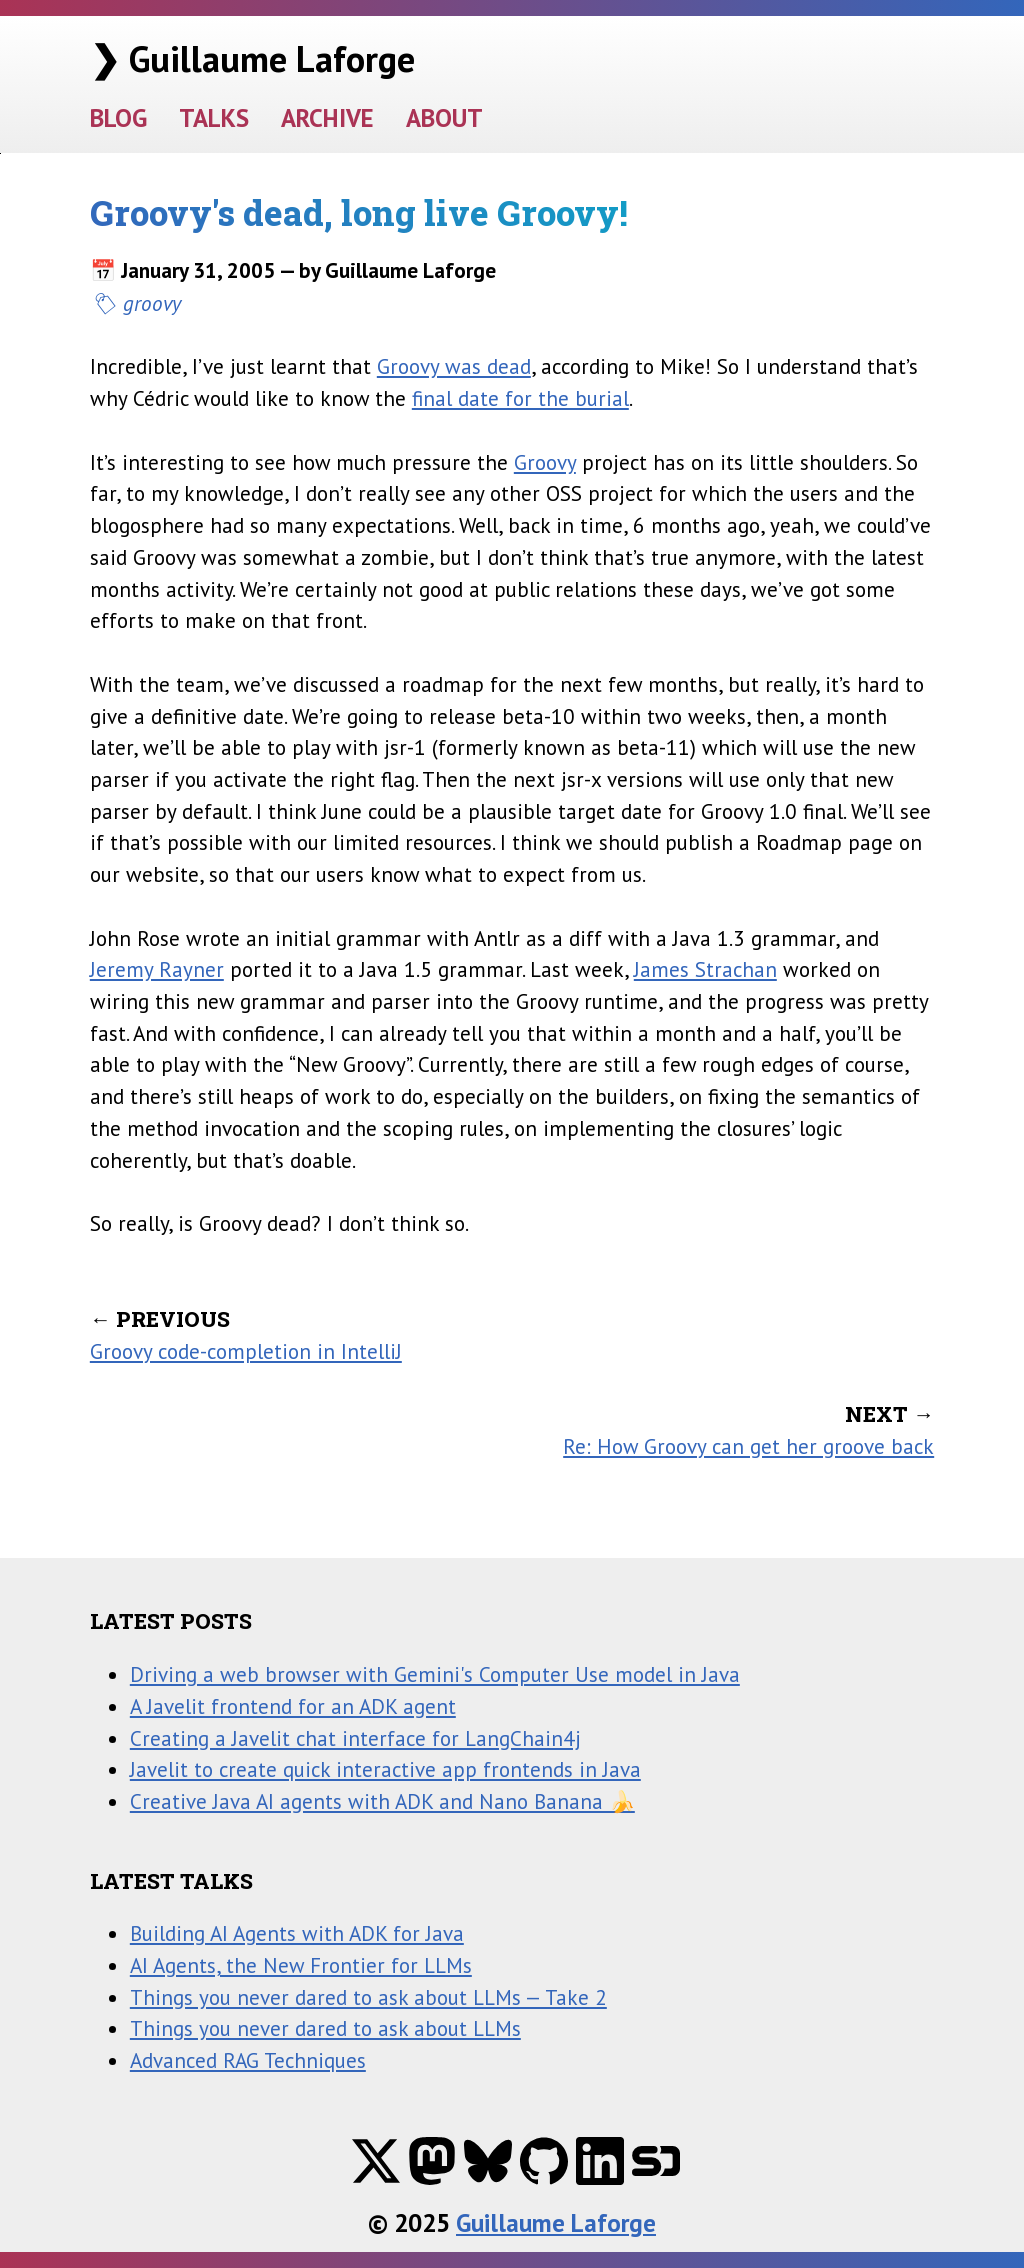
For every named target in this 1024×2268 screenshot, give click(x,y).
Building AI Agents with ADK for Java (297, 1933)
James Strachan (705, 969)
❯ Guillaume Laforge (252, 58)
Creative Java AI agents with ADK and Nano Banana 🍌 (382, 1801)
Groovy (545, 462)
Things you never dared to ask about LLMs (325, 2028)
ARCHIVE (327, 118)
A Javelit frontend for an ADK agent (293, 1706)
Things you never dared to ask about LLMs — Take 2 (368, 1997)
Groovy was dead (454, 366)
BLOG (118, 118)
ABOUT (444, 118)
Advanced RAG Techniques (248, 2060)
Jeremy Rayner (157, 969)
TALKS (214, 118)
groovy (152, 303)
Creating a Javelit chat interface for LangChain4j (355, 1738)
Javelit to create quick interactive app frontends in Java (385, 1769)
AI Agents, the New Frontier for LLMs (301, 1965)
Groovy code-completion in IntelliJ (246, 1351)
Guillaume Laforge (556, 2223)
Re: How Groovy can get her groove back (748, 1446)
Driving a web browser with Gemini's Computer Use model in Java (435, 1674)
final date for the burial (520, 398)
